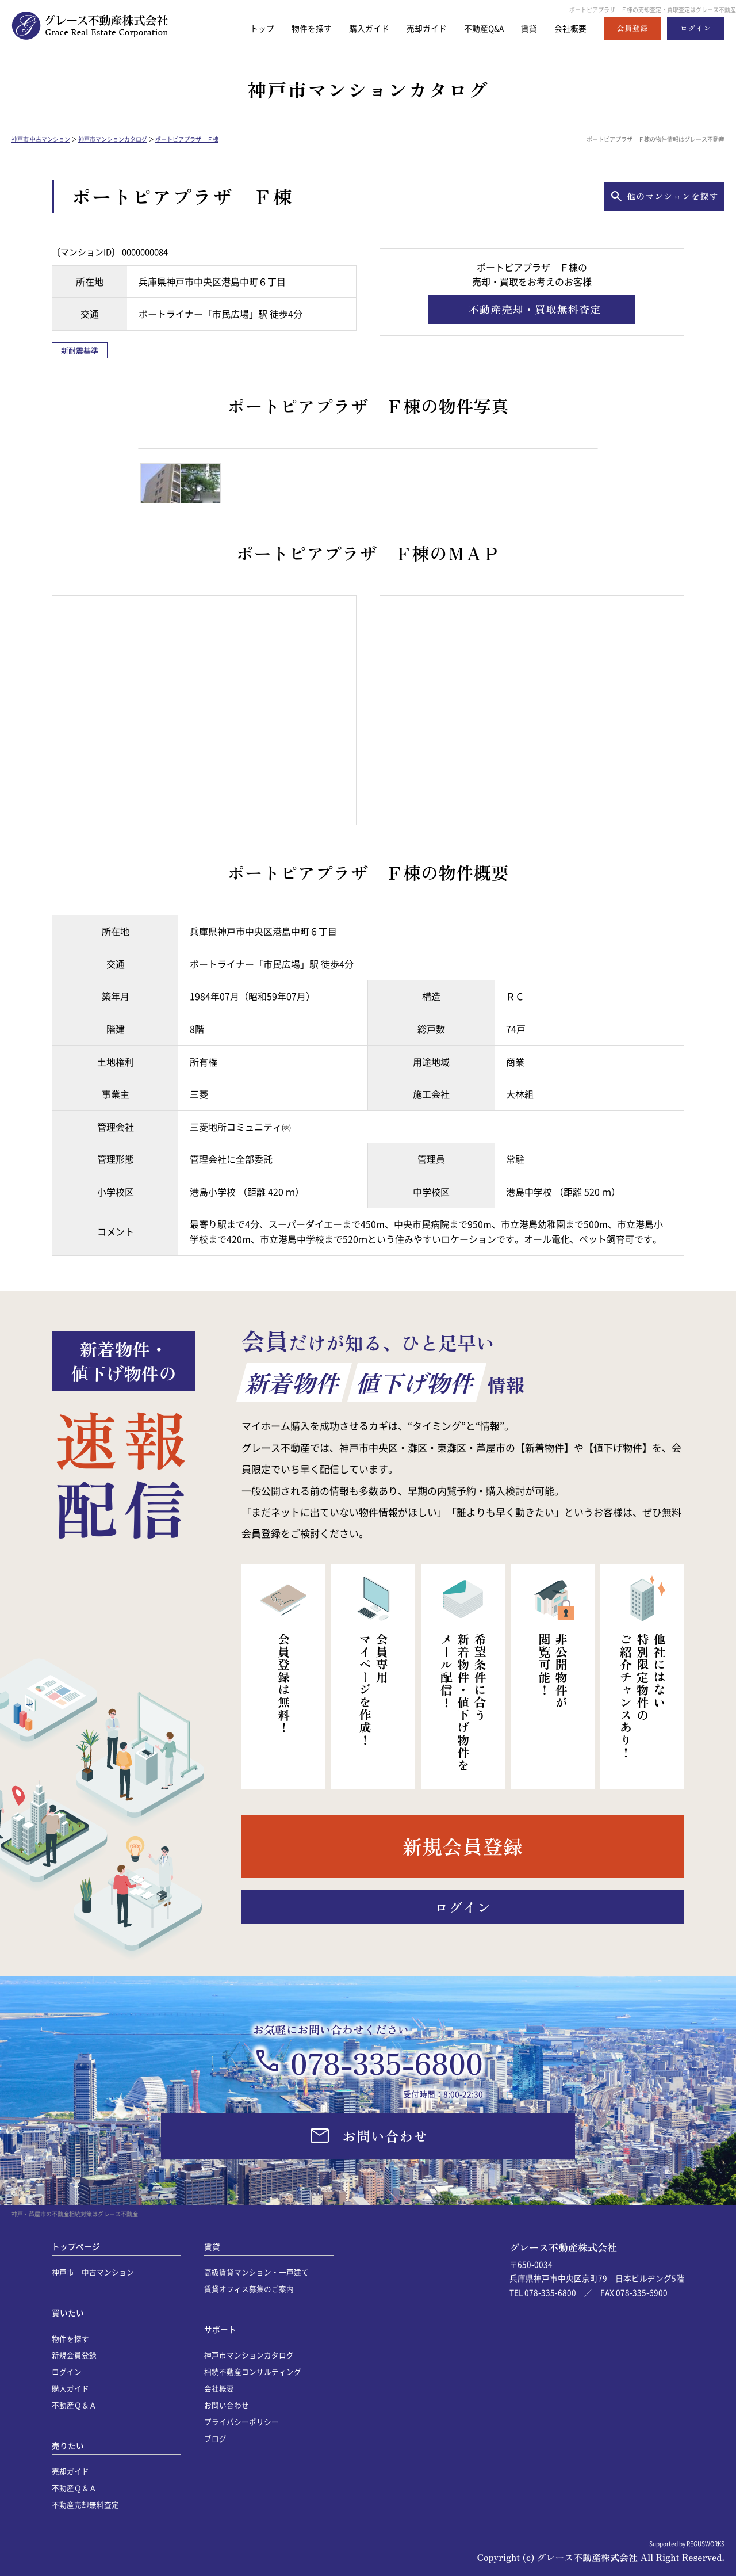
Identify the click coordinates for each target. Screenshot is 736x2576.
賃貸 (526, 28)
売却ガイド (418, 28)
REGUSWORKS (705, 2543)
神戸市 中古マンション (41, 139)
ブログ (215, 2438)
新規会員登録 (74, 2354)
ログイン (67, 2371)
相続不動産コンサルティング (252, 2371)
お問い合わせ (226, 2404)
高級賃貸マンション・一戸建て (256, 2271)
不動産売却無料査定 (85, 2504)
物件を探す (297, 28)
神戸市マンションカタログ (112, 139)
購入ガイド (357, 28)
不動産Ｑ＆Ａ (74, 2404)
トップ (246, 28)
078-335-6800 (386, 2062)
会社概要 (569, 28)
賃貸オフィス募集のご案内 (249, 2288)
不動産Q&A (478, 28)
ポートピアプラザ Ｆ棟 (186, 139)
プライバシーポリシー (241, 2421)
